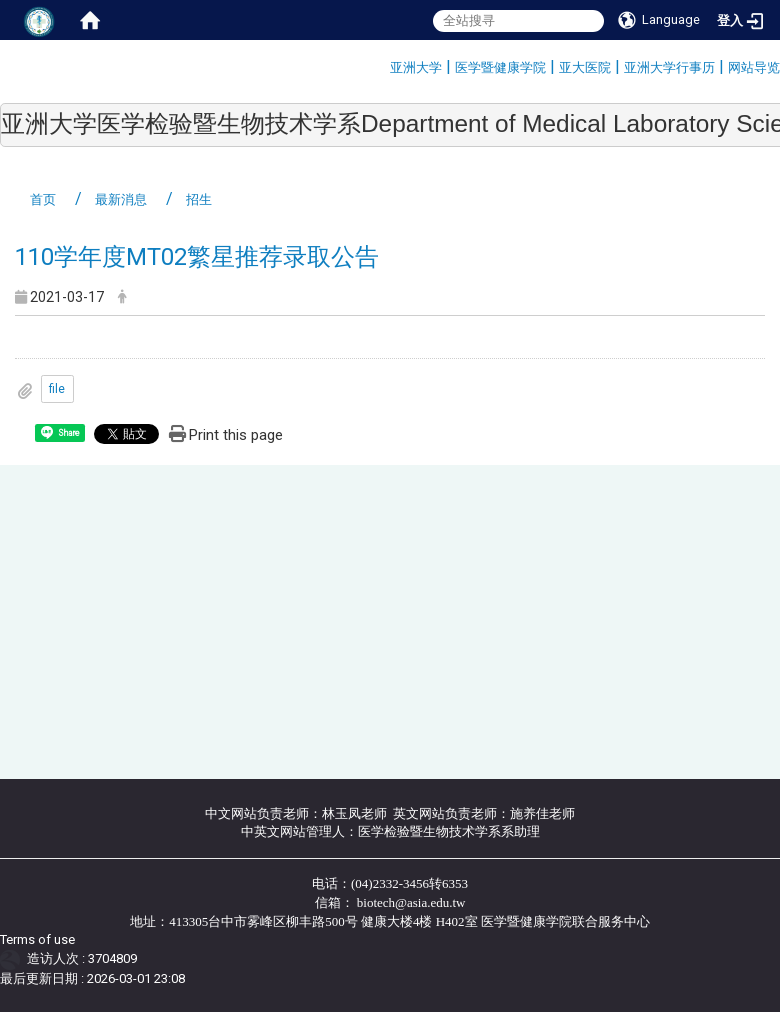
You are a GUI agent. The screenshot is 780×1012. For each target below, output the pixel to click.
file (57, 389)
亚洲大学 (416, 67)
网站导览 (754, 67)
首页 (43, 199)
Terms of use (37, 939)
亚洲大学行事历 (669, 67)
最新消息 (121, 199)
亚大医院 (585, 67)
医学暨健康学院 (500, 67)
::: (382, 64)
